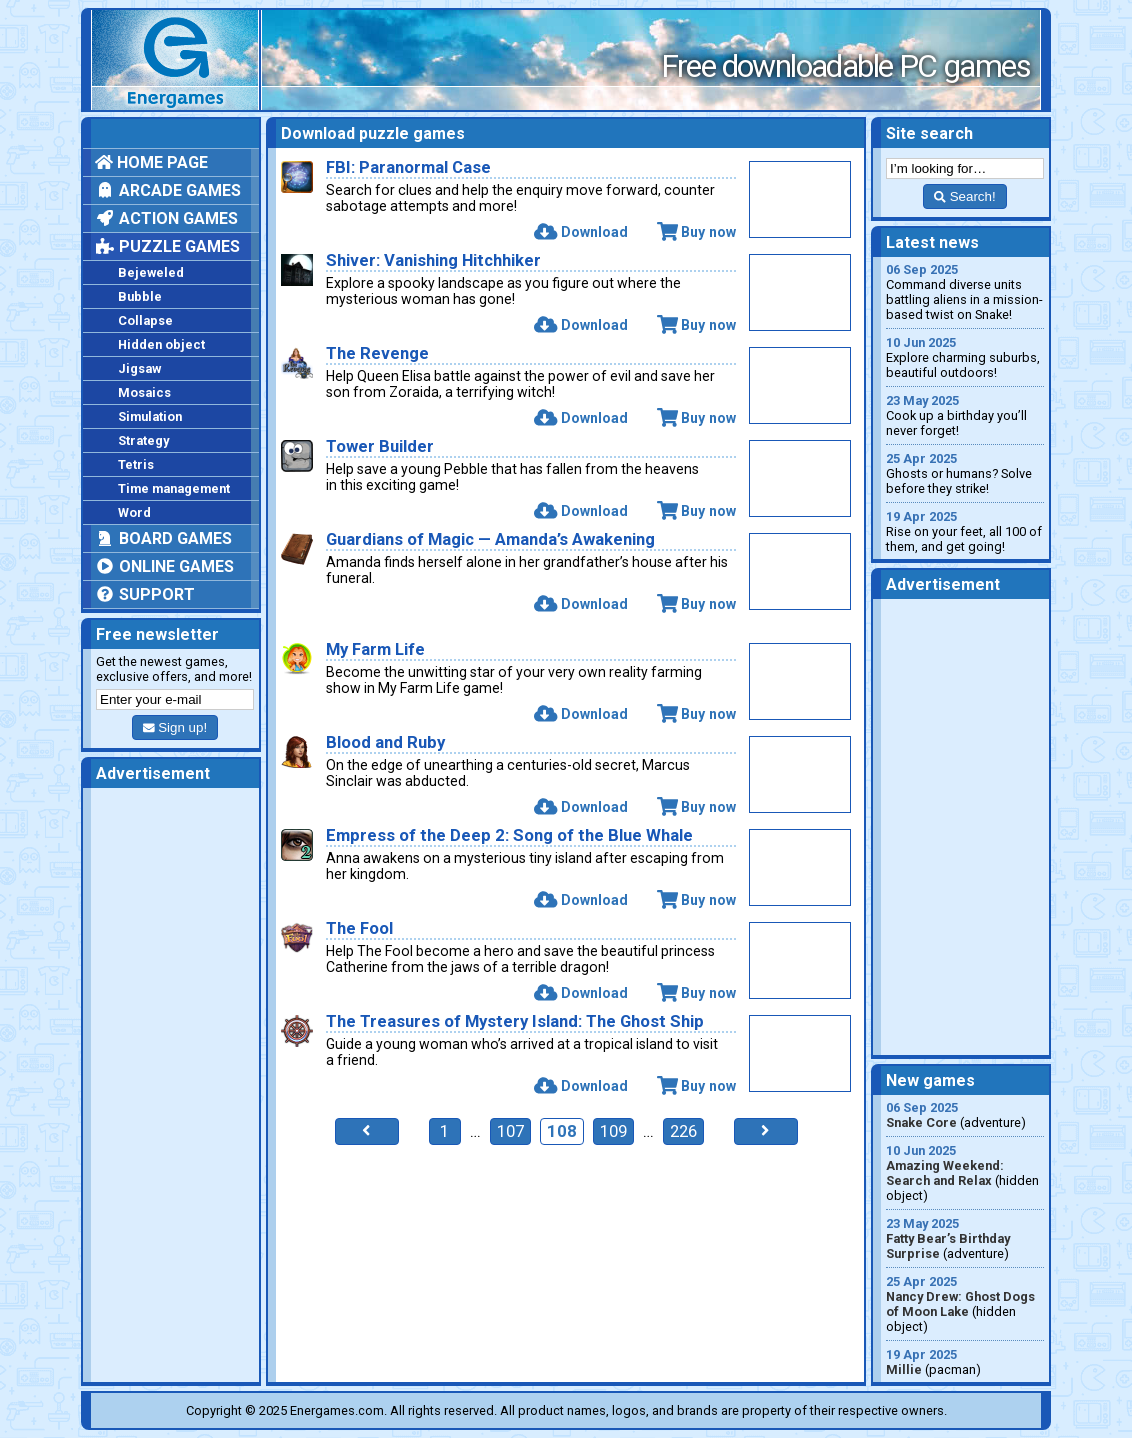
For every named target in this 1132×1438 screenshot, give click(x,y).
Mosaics (144, 392)
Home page (151, 162)
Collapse (145, 320)
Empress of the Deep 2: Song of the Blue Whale (509, 835)
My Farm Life (375, 649)
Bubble (140, 296)
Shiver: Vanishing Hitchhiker (433, 260)
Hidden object (161, 344)
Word (134, 512)
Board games (163, 538)
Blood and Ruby (385, 742)
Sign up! (175, 727)
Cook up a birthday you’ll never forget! (965, 415)
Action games (166, 218)
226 (683, 1131)
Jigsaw (139, 368)
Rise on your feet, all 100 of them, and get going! (965, 531)
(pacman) (965, 1362)
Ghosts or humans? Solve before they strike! (965, 473)
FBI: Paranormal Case (408, 167)
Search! (964, 196)
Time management (174, 488)
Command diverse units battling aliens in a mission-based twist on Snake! (965, 292)
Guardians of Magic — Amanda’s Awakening (490, 539)
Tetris (136, 464)
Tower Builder (380, 446)
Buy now (696, 232)
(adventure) (965, 1115)
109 (613, 1131)
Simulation (150, 416)
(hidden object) (965, 1173)
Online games (164, 566)
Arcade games (168, 190)
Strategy (143, 440)
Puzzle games (167, 246)
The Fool (359, 928)
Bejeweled (151, 272)
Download (580, 232)
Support (145, 594)
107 (510, 1131)
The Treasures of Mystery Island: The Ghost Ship (515, 1021)
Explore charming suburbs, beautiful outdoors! (965, 357)
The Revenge (377, 353)
